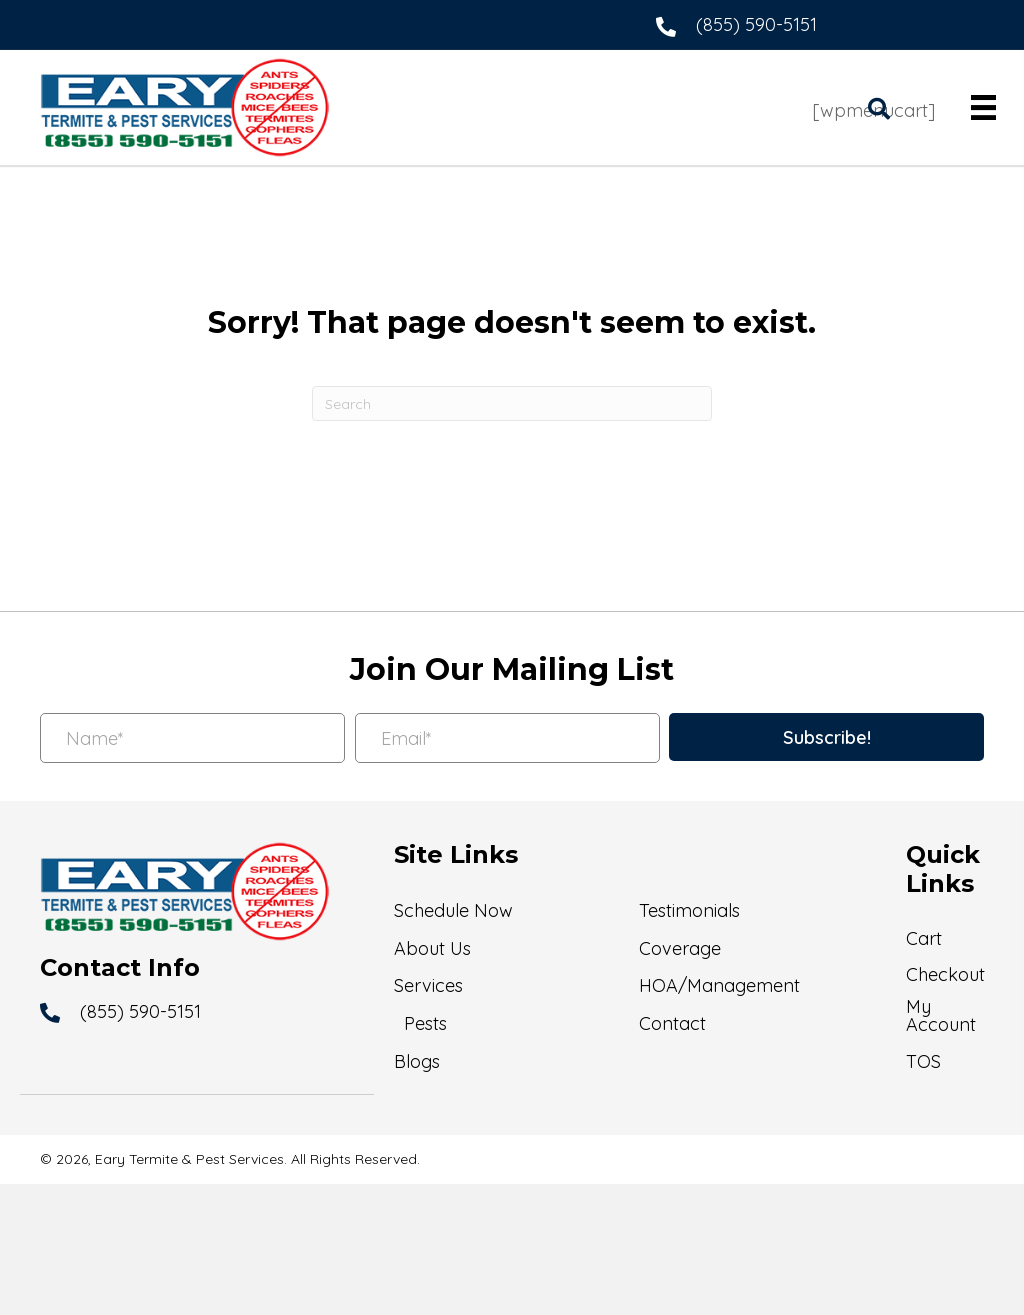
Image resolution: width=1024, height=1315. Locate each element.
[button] (826, 737)
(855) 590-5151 (756, 24)
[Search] (512, 403)
